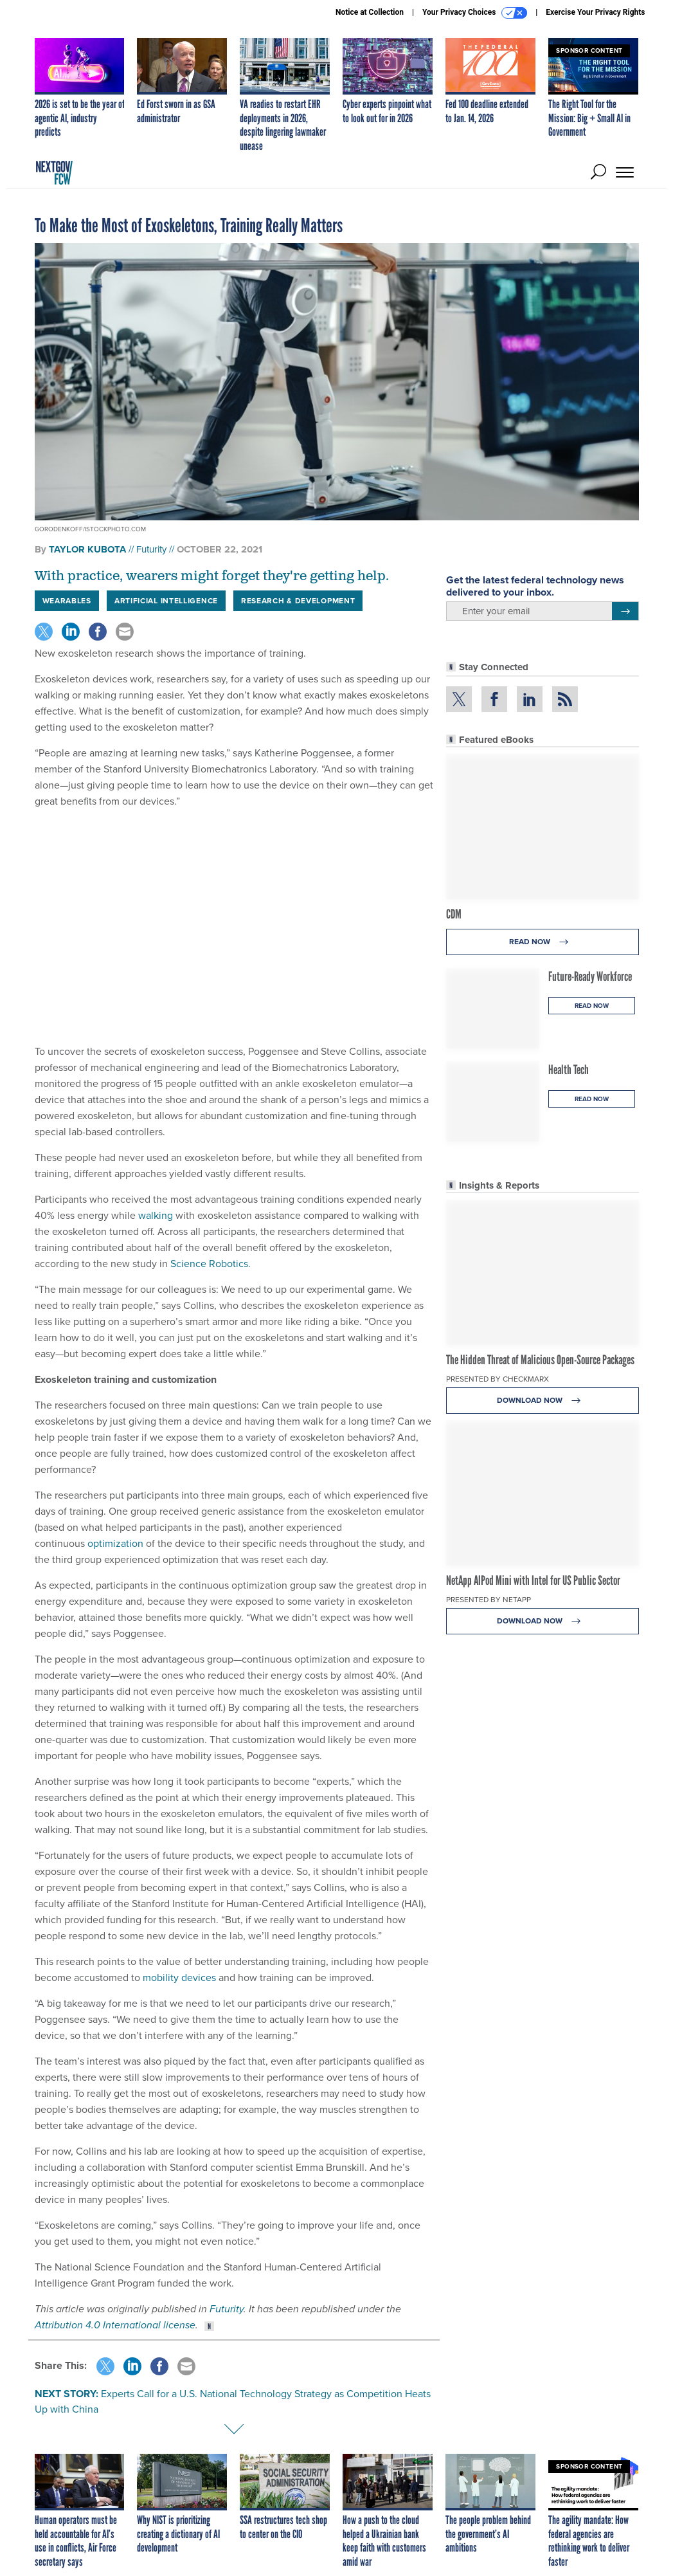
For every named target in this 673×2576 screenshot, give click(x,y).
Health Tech (568, 1069)
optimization (115, 1543)
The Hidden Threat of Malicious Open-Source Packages (540, 1359)
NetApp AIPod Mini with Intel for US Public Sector (533, 1580)
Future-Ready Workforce (590, 976)
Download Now (542, 1400)
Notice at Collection (370, 12)
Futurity (151, 549)
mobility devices (179, 1977)
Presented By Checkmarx (497, 1379)
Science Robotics (209, 1263)
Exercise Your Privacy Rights (595, 12)
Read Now (542, 942)
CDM (454, 914)
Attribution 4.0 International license (115, 2324)
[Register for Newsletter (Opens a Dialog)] (625, 611)
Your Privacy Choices (474, 13)
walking (155, 1215)
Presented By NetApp (488, 1599)
